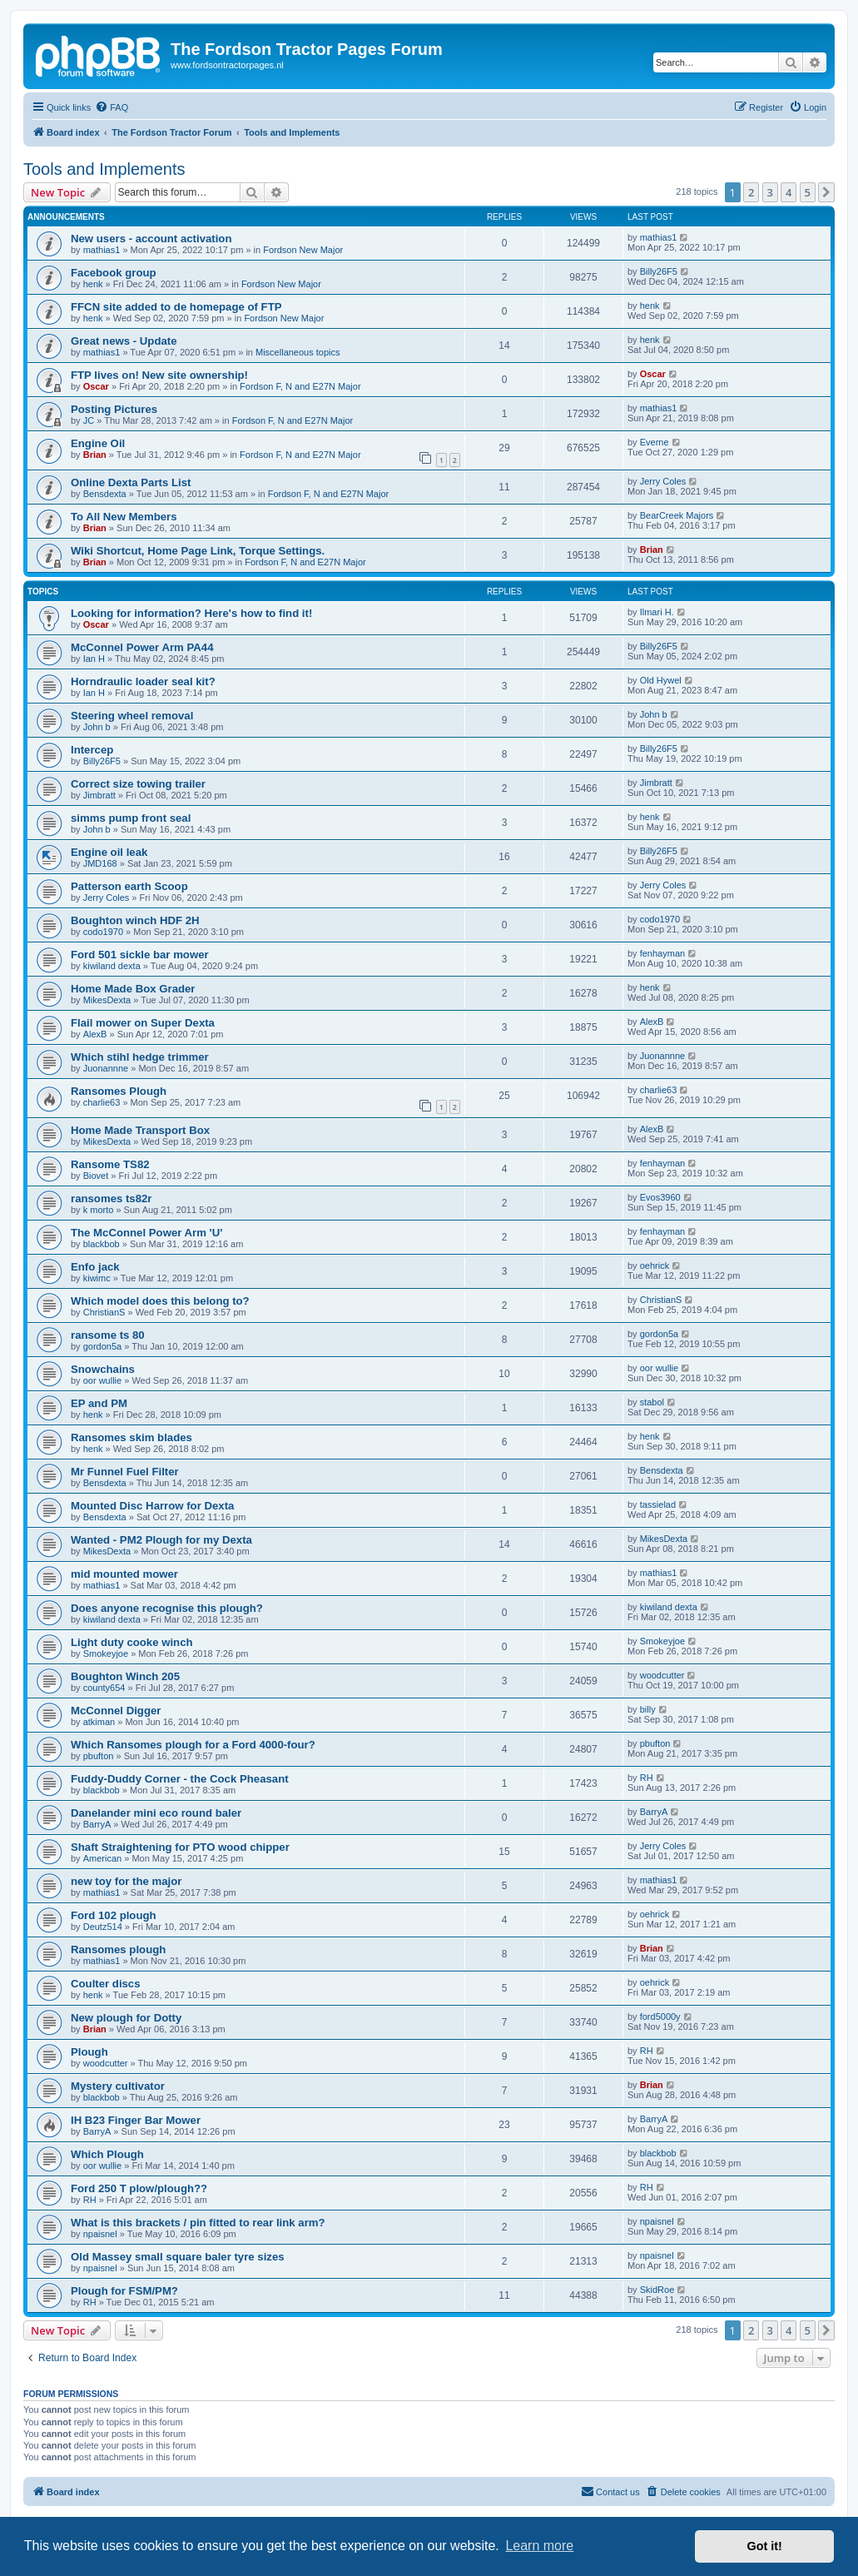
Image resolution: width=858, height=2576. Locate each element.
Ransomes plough (118, 1949)
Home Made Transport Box (140, 1130)
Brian (95, 455)
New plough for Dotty (126, 2018)
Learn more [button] (539, 2546)
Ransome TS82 (110, 1164)
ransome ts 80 (108, 1335)
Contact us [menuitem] (610, 2491)
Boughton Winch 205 (125, 1676)
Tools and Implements (104, 169)
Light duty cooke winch (132, 1642)
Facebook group (113, 272)
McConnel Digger (116, 1710)
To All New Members (124, 516)
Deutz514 (102, 1927)
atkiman (99, 1722)
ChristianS (104, 1312)
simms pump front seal (131, 818)
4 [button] (788, 192)
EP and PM (99, 1403)
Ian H (94, 659)
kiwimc (97, 1278)
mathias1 (102, 250)
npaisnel (100, 2234)
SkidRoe (657, 2290)
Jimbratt (99, 795)
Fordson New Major (303, 250)
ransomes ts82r (111, 1198)
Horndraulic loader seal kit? (143, 681)
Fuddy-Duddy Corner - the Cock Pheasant (180, 1779)
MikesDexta (107, 1000)
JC (88, 420)
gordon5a (102, 1346)
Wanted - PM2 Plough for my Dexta (161, 1540)
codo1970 (103, 932)
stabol (652, 1402)
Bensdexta (104, 494)
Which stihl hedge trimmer (140, 1057)
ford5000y (660, 2017)
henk (93, 284)
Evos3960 (660, 1197)
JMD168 (100, 863)
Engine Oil (98, 443)
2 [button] (751, 192)
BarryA (97, 1824)
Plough (89, 2052)
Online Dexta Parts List (131, 482)
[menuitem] (111, 107)
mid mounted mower (124, 1574)
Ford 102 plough (113, 1915)
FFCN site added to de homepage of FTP (176, 307)
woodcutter (662, 1675)
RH (646, 1778)
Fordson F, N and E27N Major (300, 386)
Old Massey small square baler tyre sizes (178, 2256)
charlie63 (102, 1102)
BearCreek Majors (677, 515)
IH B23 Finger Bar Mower (136, 2120)
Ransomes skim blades (131, 1437)
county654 (104, 1688)
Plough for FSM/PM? (124, 2291)
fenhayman (662, 953)
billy (648, 1709)
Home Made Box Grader (133, 988)
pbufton (98, 1756)
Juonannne (105, 1068)
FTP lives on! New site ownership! (159, 375)
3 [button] (770, 192)
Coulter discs (106, 1983)
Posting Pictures (114, 409)
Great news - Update (124, 341)
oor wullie (102, 1380)
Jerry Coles (663, 481)
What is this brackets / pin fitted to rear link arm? (198, 2222)
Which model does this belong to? (160, 1301)
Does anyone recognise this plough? (167, 1608)
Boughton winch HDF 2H (135, 920)
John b (97, 727)
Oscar (96, 386)
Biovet (96, 1176)
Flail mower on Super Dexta (143, 1023)
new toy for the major (126, 1881)
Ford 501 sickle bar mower (140, 954)
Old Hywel (661, 680)
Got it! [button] (764, 2546)
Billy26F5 (658, 271)
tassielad (658, 1504)
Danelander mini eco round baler (156, 1813)
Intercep (92, 749)
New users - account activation (151, 238)
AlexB (95, 1034)
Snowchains (103, 1369)
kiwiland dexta (112, 966)
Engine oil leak (109, 852)
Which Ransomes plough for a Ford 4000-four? (193, 1744)
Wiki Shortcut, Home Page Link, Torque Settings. (198, 551)
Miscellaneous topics (297, 352)
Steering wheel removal (132, 715)
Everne (654, 442)
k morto (98, 1210)
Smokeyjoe (105, 1653)
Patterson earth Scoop (129, 886)
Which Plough (107, 2154)
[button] (826, 192)
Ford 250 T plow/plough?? (139, 2188)
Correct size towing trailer (138, 784)
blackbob (101, 1244)
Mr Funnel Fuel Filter (125, 1471)
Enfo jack (95, 1267)
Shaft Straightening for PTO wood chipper (180, 1847)
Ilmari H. (657, 612)
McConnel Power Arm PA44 (142, 647)
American (102, 1858)
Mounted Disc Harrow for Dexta (152, 1505)
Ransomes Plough (118, 1091)
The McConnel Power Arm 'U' (146, 1232)
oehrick (654, 1266)
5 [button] (808, 192)
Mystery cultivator (118, 2086)
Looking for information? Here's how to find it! (191, 613)
